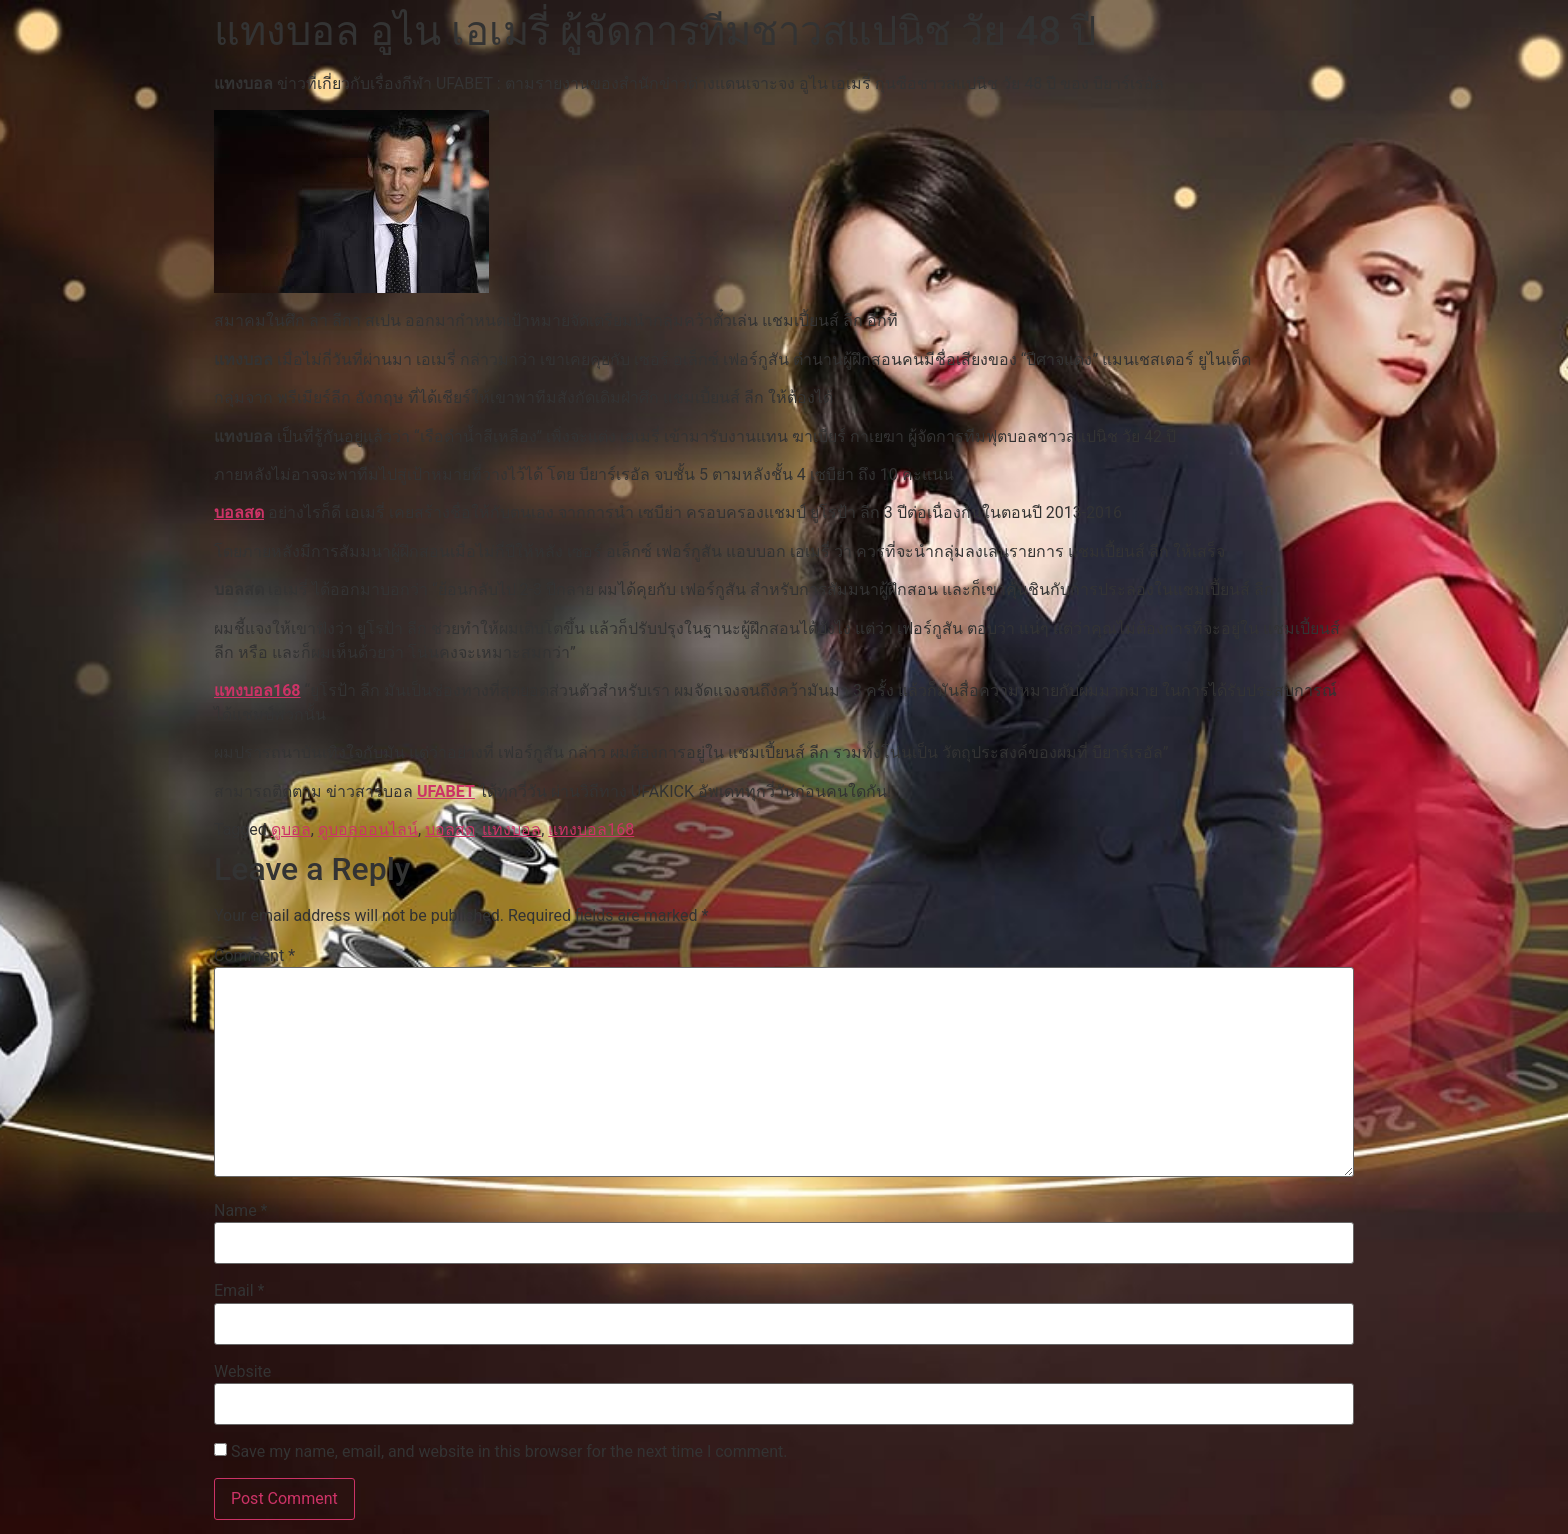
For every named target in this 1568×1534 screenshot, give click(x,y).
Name (241, 1211)
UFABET (446, 791)
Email (239, 1291)
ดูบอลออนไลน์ (368, 829)
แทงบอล (511, 829)
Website (242, 1372)
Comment (254, 956)
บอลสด (239, 512)
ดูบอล (291, 829)
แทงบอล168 (257, 690)
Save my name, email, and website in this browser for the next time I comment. (509, 1452)
